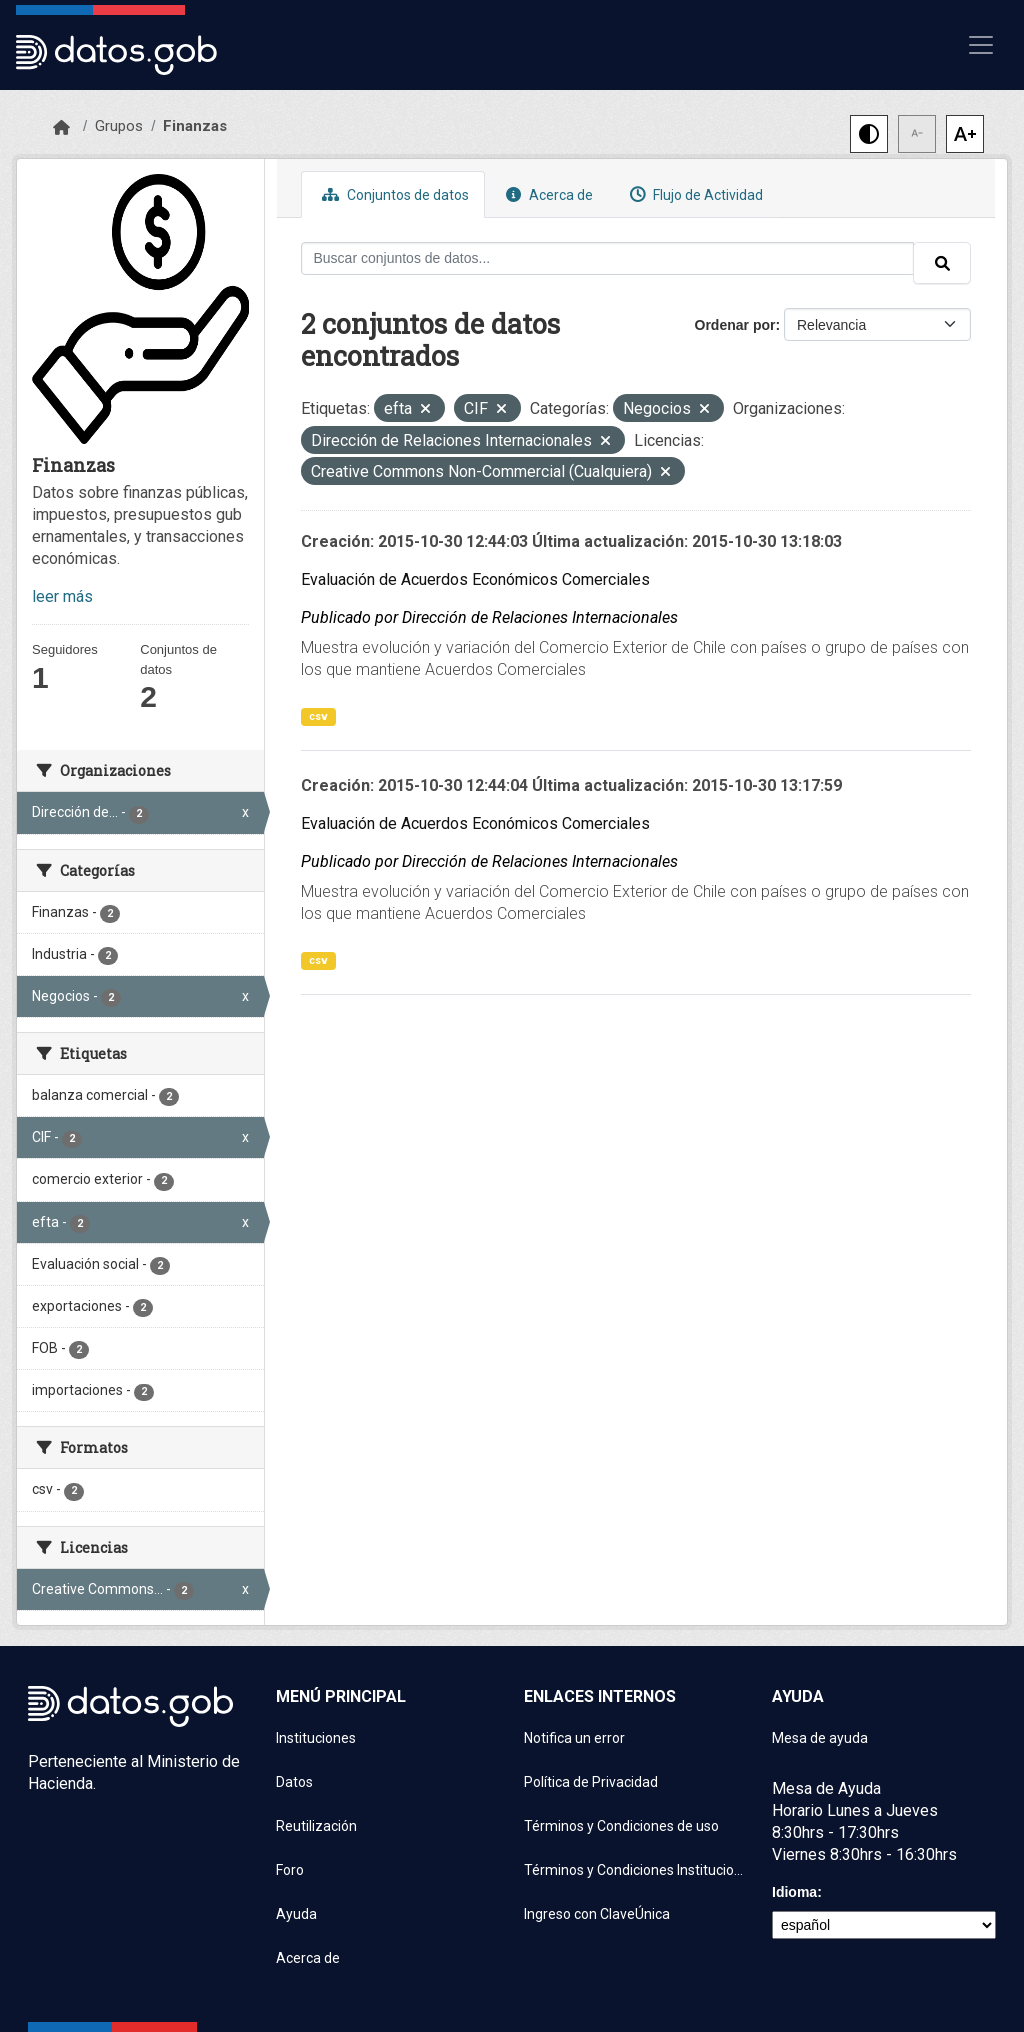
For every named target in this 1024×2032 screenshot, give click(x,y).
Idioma (794, 1892)
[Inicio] (61, 128)
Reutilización (316, 1826)
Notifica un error (574, 1738)
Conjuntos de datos (393, 194)
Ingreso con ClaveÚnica (597, 1914)
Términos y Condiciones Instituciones (636, 1870)
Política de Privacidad (591, 1782)
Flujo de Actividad (694, 194)
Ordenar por (735, 325)
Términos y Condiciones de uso (621, 1826)
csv (318, 716)
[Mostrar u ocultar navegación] (981, 45)
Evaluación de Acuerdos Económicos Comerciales (475, 579)
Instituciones (316, 1738)
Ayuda (296, 1914)
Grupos (119, 126)
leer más (62, 596)
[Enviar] (942, 263)
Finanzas (195, 126)
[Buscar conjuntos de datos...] (608, 258)
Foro (290, 1870)
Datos (294, 1782)
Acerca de (547, 194)
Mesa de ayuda (820, 1738)
